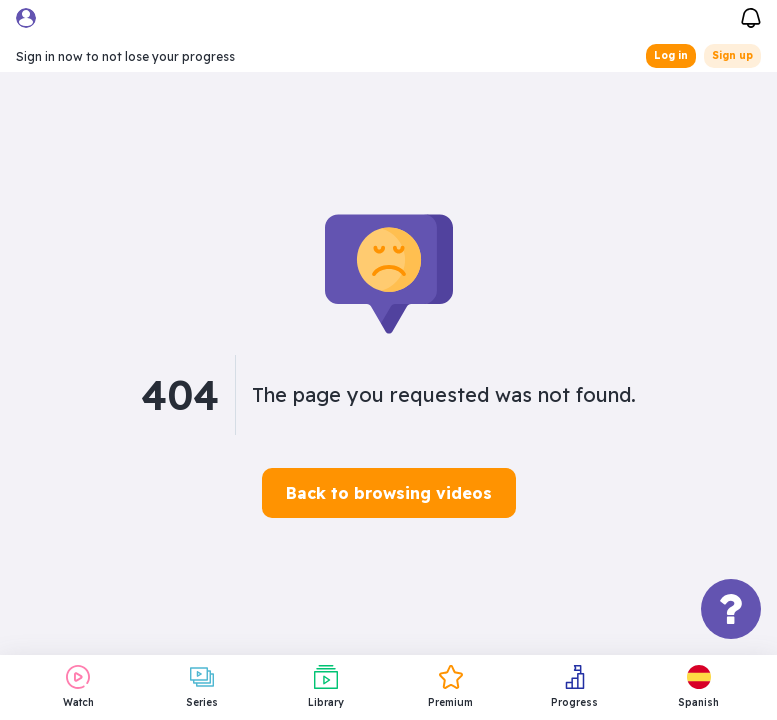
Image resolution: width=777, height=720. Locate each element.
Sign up (732, 55)
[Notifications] (751, 16)
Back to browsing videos (389, 493)
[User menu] (26, 18)
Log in (671, 55)
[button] (699, 687)
